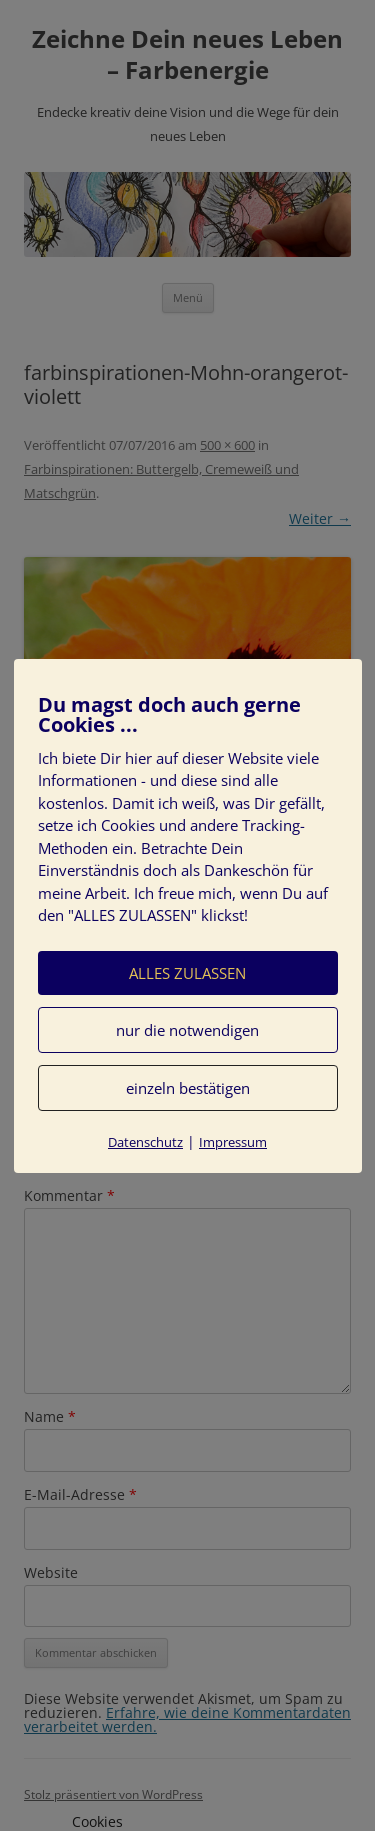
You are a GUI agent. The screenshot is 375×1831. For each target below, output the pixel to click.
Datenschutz (145, 1142)
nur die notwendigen (187, 1030)
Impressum (233, 1142)
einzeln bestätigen (188, 1088)
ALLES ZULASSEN (187, 973)
